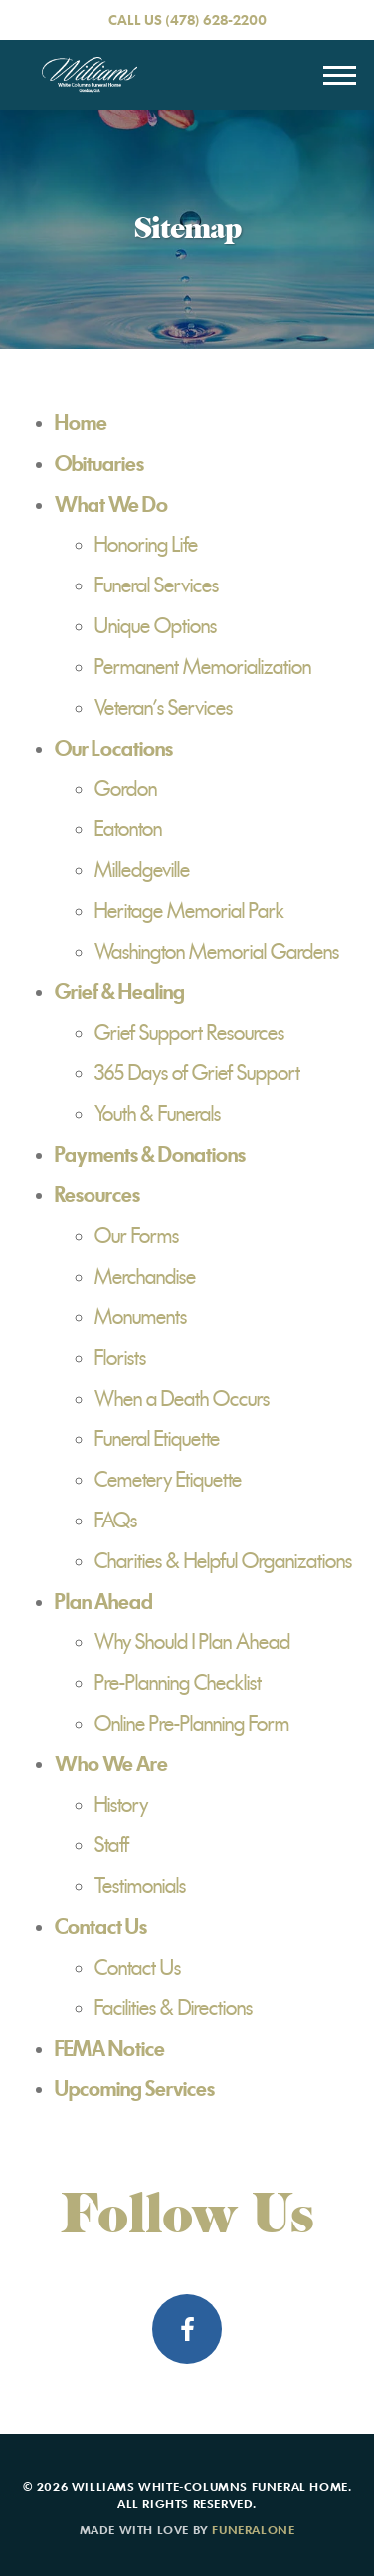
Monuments (140, 1317)
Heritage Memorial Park (189, 911)
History (121, 1805)
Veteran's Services (163, 708)
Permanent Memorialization (202, 667)
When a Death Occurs (182, 1399)
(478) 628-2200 (216, 19)
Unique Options (155, 626)
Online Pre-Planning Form (191, 1724)
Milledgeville (142, 870)
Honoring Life (146, 545)
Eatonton (128, 829)
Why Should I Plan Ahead (192, 1642)
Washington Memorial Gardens (216, 952)
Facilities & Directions (173, 2008)
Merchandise (145, 1276)
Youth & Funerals (157, 1114)
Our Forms (136, 1236)
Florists (120, 1358)
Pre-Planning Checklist (178, 1683)
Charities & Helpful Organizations (223, 1561)
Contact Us (137, 1968)
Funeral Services (156, 585)
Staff (111, 1845)
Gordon (125, 789)
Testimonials (140, 1886)
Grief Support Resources (189, 1033)
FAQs (115, 1520)
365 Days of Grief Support (197, 1073)
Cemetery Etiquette (168, 1480)
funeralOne (253, 2529)
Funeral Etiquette (157, 1439)
